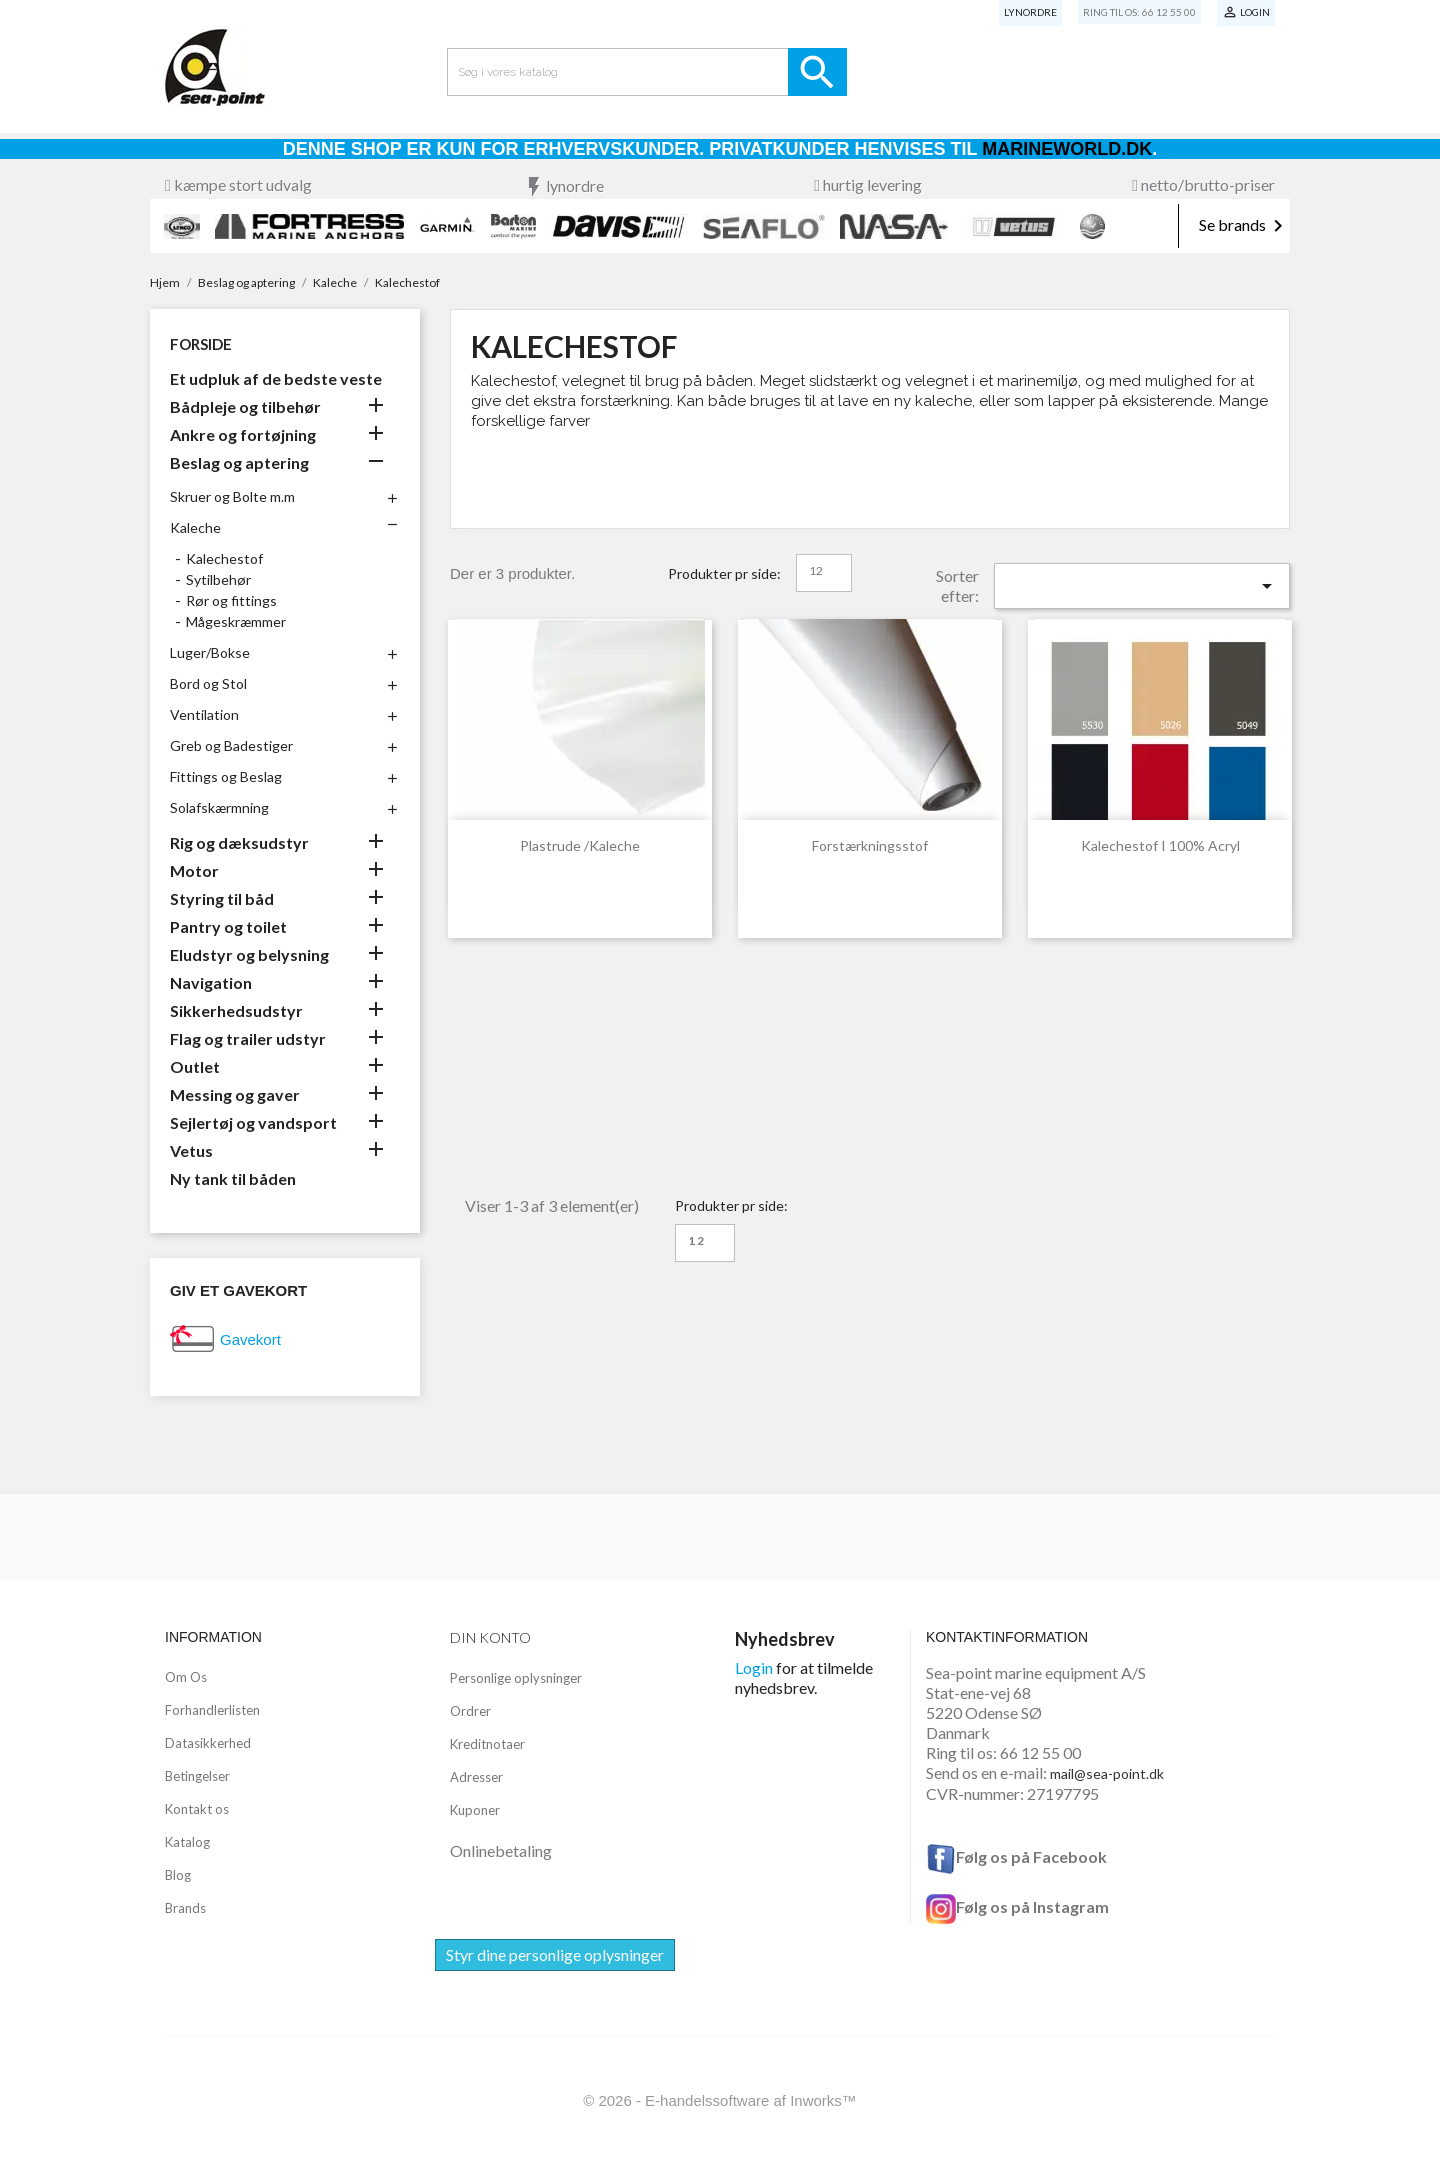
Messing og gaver (235, 1094)
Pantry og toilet (228, 926)
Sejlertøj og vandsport (253, 1122)
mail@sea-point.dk (1107, 1773)
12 (816, 570)
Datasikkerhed (208, 1743)
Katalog (187, 1842)
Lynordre (1030, 12)
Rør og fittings (231, 600)
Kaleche (195, 527)
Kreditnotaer (487, 1744)
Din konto (490, 1637)
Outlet (195, 1066)
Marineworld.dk (1067, 149)
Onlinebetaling (501, 1850)
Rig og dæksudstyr (239, 842)
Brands (185, 1908)
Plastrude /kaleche (580, 845)
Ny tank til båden (233, 1178)
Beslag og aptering (239, 462)
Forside (201, 344)
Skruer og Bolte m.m (232, 496)
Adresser (476, 1777)
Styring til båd (222, 898)
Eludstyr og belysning (249, 954)
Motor (194, 870)
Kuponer (475, 1810)
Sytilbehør (218, 579)
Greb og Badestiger (231, 745)
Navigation (211, 982)
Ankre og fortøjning (243, 434)
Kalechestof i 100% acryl (1160, 845)
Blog (178, 1875)
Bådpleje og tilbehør (245, 406)
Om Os (186, 1677)
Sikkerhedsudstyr (236, 1010)
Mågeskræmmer (236, 621)
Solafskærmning (219, 807)
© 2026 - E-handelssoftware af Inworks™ (720, 2100)
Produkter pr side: (724, 573)
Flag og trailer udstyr (248, 1038)
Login (754, 1667)
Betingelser (197, 1776)
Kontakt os (197, 1809)
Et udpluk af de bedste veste (276, 378)
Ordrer (470, 1711)
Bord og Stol (208, 683)
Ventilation (204, 714)
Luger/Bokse (210, 652)
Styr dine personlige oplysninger (555, 1954)
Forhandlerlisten (212, 1710)
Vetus (191, 1150)
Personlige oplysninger (516, 1678)
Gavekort (250, 1339)
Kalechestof (224, 558)
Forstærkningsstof (870, 845)
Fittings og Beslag (226, 776)
